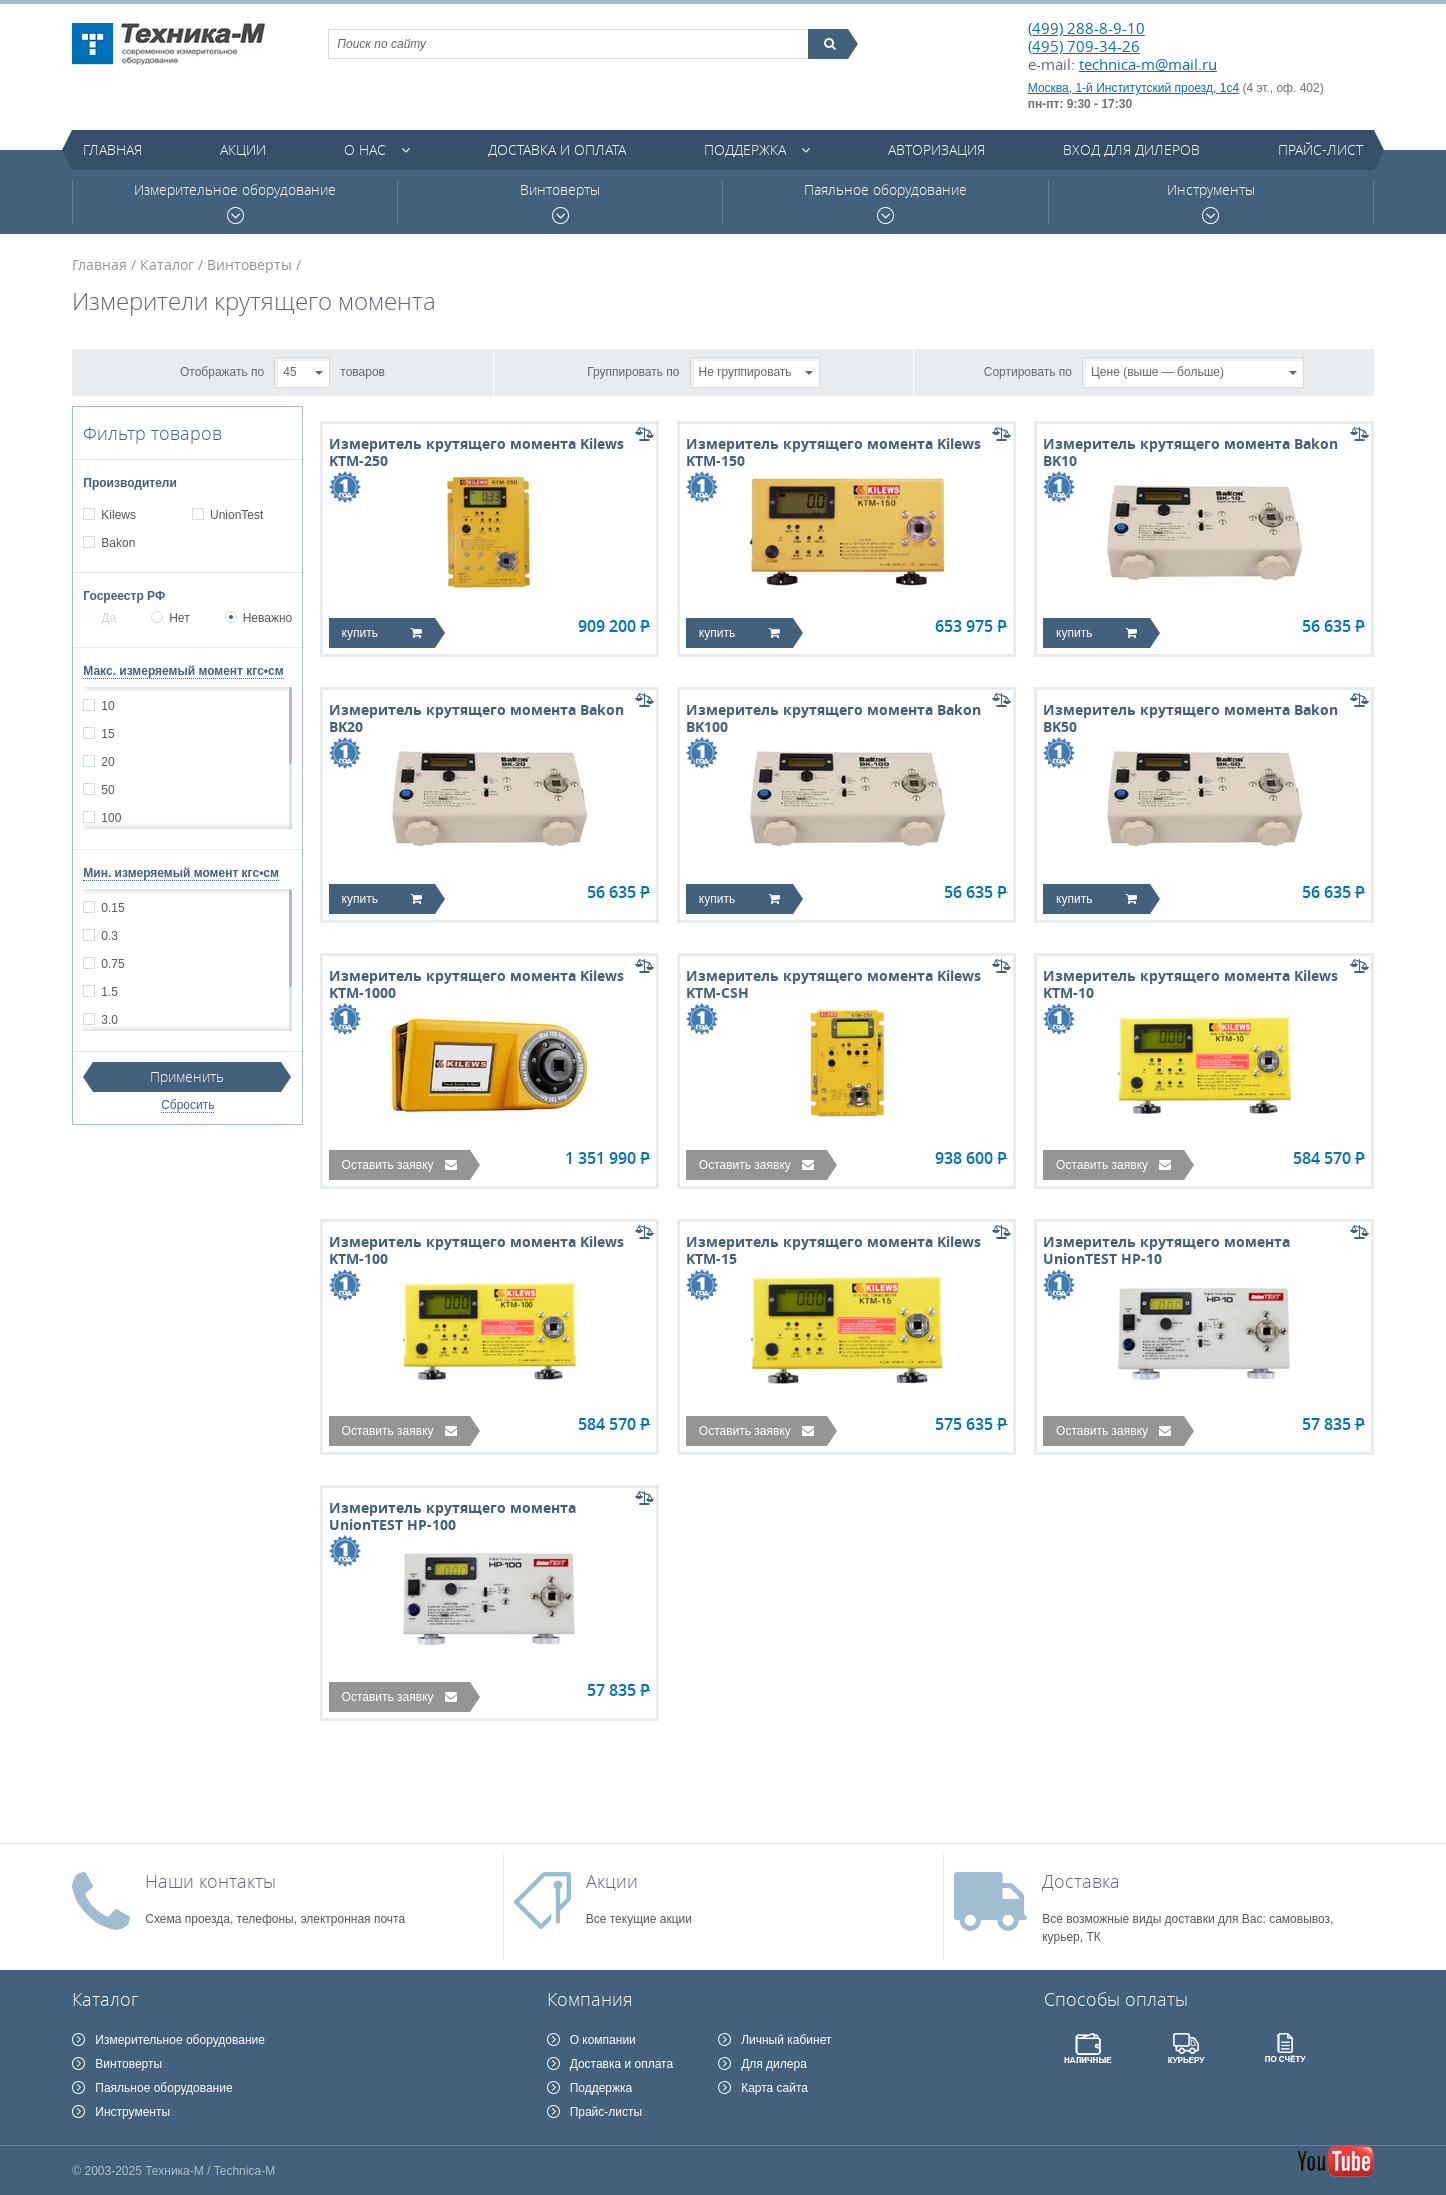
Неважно (259, 618)
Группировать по (633, 371)
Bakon (117, 543)
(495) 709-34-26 (1084, 46)
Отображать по (222, 371)
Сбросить (187, 1105)
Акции (243, 149)
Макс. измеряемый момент (183, 671)
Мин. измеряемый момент (181, 873)
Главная (112, 149)
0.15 (112, 908)
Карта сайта (774, 2088)
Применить (187, 1076)
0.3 (109, 936)
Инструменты (1211, 202)
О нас (365, 149)
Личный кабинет (786, 2040)
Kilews (118, 515)
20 (107, 762)
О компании (603, 2040)
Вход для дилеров (1131, 149)
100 (110, 818)
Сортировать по (1028, 371)
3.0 (109, 1020)
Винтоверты (560, 202)
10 (107, 706)
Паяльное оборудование (885, 202)
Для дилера (774, 2064)
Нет (170, 618)
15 (107, 734)
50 (107, 790)
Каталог (167, 264)
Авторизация (936, 149)
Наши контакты (210, 1881)
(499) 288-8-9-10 (1086, 28)
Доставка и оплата (557, 149)
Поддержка (745, 149)
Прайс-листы (606, 2112)
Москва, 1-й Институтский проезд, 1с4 (1133, 88)
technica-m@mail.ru (1148, 64)
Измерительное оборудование (235, 202)
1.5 (109, 992)
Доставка (1081, 1881)
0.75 (112, 964)
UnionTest (236, 515)
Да (99, 618)
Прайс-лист (1320, 149)
